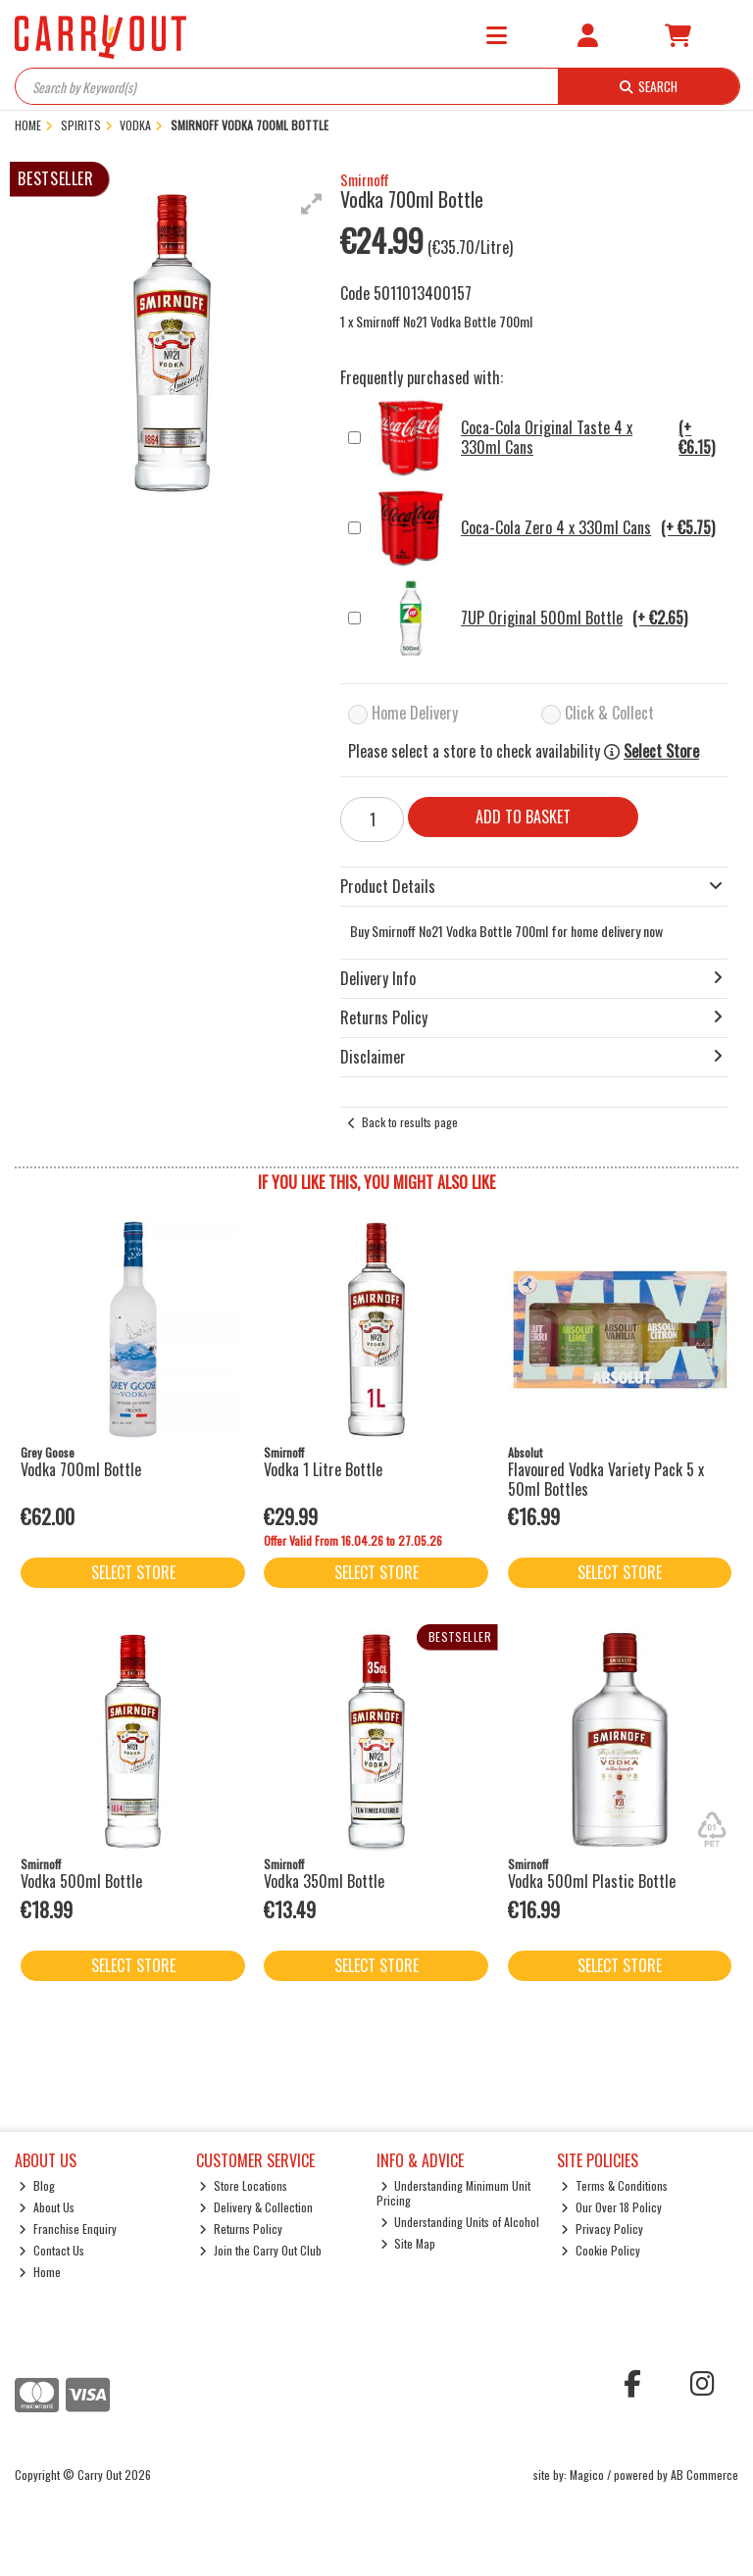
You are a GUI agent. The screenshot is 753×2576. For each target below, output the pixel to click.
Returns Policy (240, 2228)
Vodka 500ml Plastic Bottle (592, 1881)
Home (40, 2271)
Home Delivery (415, 712)
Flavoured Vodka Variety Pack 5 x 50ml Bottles (606, 1479)
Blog (37, 2185)
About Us (47, 2207)
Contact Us (51, 2250)
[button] (311, 204)
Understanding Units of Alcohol (460, 2221)
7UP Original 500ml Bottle (529, 618)
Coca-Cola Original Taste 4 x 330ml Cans (547, 438)
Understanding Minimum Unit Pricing (453, 2192)
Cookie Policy (600, 2250)
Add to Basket (523, 816)
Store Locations (243, 2185)
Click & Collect (609, 712)
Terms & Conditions (614, 2185)
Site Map (408, 2243)
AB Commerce (704, 2474)
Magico (587, 2474)
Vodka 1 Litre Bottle (323, 1469)
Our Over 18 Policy (611, 2207)
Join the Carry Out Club (260, 2250)
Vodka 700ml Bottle (81, 1469)
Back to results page (410, 1122)
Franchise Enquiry (68, 2228)
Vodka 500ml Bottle (81, 1881)
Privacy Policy (602, 2228)
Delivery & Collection (256, 2207)
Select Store (661, 751)
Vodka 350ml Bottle (324, 1881)
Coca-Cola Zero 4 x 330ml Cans (543, 528)
